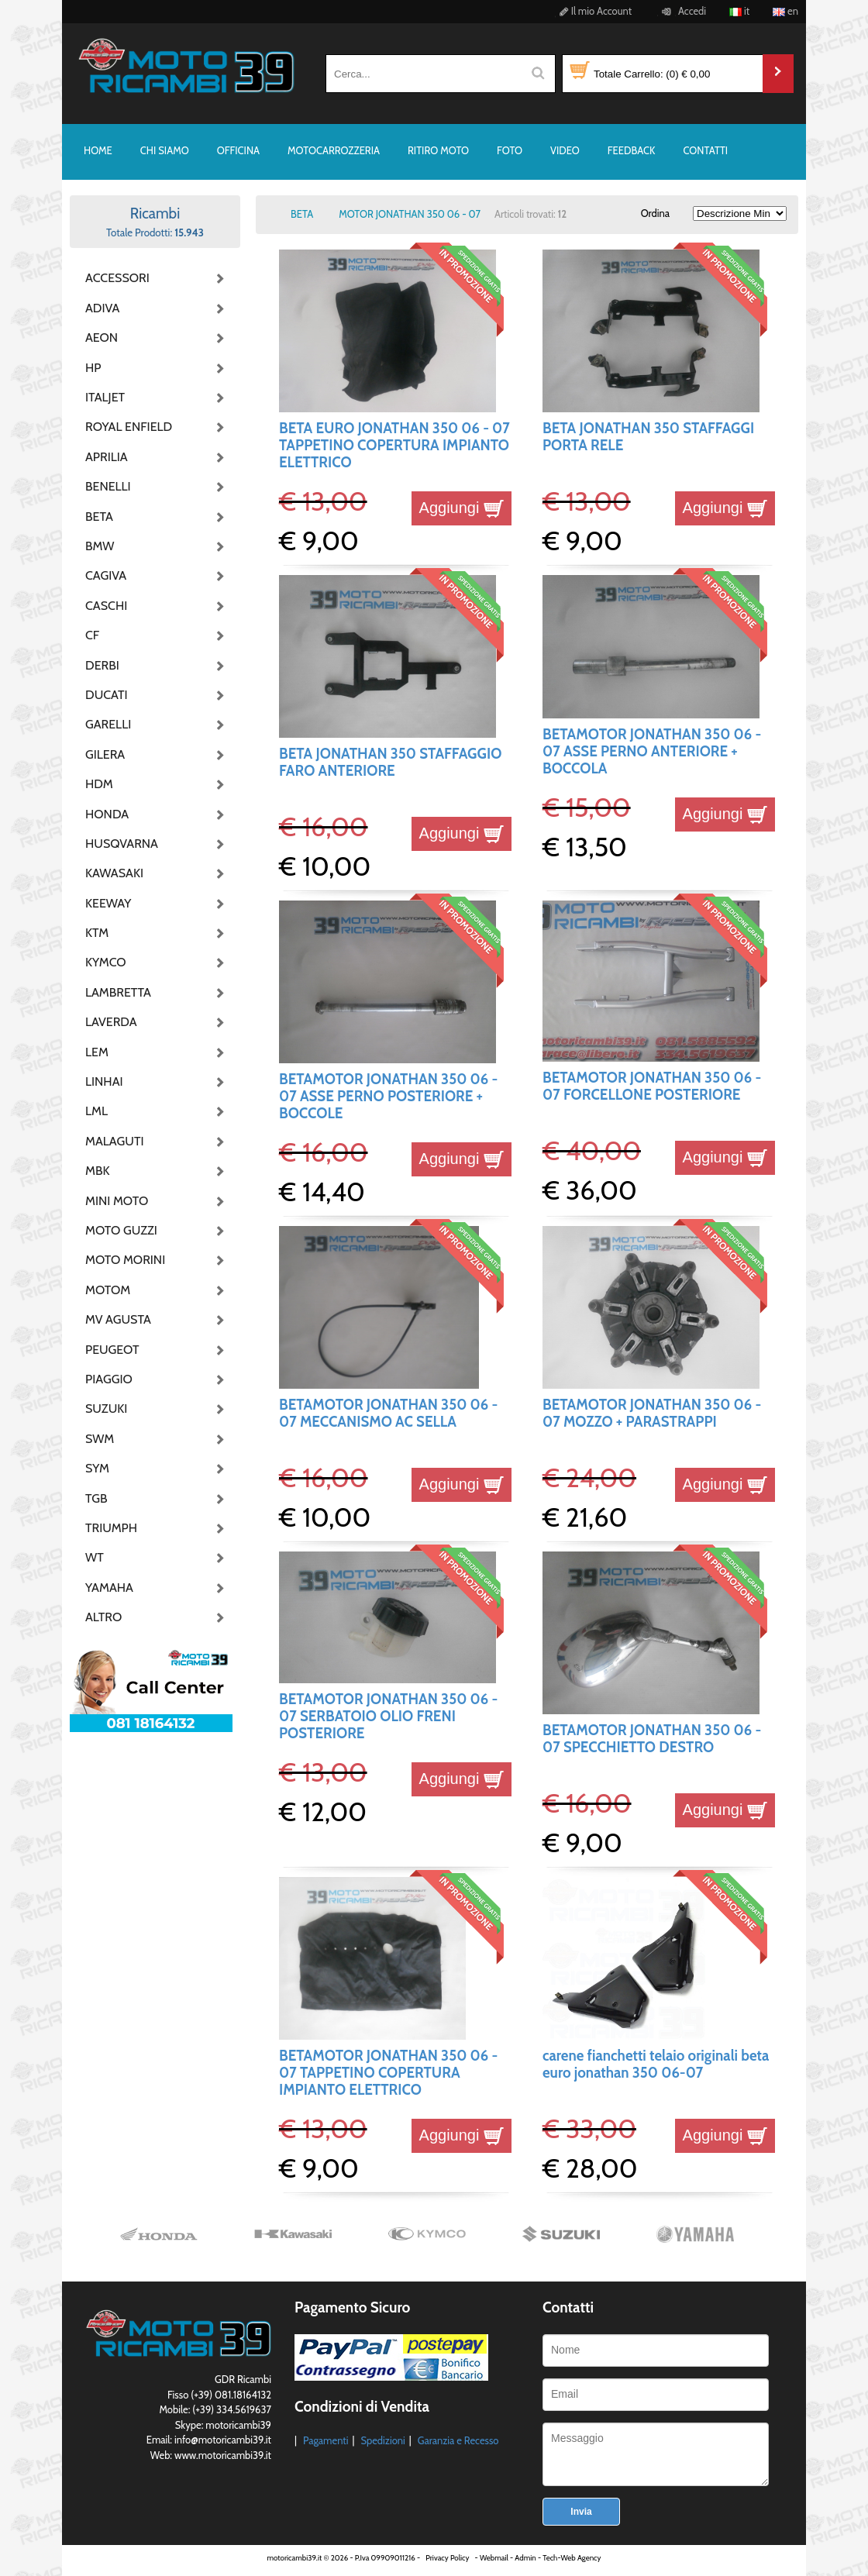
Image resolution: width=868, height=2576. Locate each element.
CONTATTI (705, 150)
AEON (101, 337)
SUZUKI (106, 1408)
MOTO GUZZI (121, 1230)
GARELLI (108, 724)
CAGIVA (105, 575)
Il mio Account (593, 11)
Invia (580, 2511)
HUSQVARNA (121, 843)
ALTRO (103, 1617)
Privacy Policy (447, 2558)
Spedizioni (382, 2440)
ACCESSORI (117, 277)
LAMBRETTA (118, 992)
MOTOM (107, 1290)
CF (92, 635)
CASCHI (106, 605)
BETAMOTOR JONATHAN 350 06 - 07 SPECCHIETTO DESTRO (651, 1738)
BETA (99, 516)
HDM (99, 784)
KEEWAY (108, 903)
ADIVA (102, 308)
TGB (96, 1498)
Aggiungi (461, 507)
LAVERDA (111, 1021)
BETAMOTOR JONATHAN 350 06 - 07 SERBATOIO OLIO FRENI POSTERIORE (388, 1716)
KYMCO (105, 962)
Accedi (681, 11)
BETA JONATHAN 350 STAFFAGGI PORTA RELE (648, 436)
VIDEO (565, 150)
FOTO (509, 150)
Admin (525, 2558)
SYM (97, 1468)
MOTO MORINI (124, 1259)
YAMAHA (109, 1587)
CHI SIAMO (164, 150)
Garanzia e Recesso (458, 2440)
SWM (99, 1438)
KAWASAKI (114, 873)
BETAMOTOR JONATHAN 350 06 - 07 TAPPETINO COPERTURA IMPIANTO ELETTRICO (388, 2073)
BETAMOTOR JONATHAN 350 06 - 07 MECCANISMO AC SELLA (388, 1413)
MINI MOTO (116, 1200)
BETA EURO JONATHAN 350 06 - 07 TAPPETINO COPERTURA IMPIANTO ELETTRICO (394, 445)
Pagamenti (326, 2440)
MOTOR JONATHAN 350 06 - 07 (409, 214)
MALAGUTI (114, 1141)
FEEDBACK (632, 150)
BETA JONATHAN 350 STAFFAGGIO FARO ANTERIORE (390, 762)
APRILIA (106, 456)
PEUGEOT (112, 1349)
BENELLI (108, 486)
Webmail (494, 2558)
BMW (99, 546)
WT (94, 1557)
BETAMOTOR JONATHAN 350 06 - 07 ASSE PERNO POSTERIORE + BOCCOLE (388, 1096)
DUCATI (106, 694)
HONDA (107, 814)
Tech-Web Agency (571, 2558)
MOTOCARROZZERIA (334, 150)
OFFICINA (238, 150)
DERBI (102, 665)
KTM (96, 932)
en (785, 11)
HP (93, 367)
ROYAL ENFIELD (124, 426)
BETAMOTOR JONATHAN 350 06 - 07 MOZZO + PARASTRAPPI (651, 1413)
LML (96, 1111)
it (739, 11)
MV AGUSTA (118, 1319)
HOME (98, 150)
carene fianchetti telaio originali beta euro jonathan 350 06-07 (655, 2064)
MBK (97, 1170)
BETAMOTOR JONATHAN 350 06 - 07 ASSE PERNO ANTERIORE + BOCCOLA (651, 751)
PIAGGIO (109, 1379)
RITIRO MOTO (438, 150)
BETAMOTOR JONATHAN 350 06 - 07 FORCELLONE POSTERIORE (651, 1086)
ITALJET (105, 397)
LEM (96, 1052)
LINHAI (104, 1081)
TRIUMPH (111, 1527)
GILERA (105, 754)
